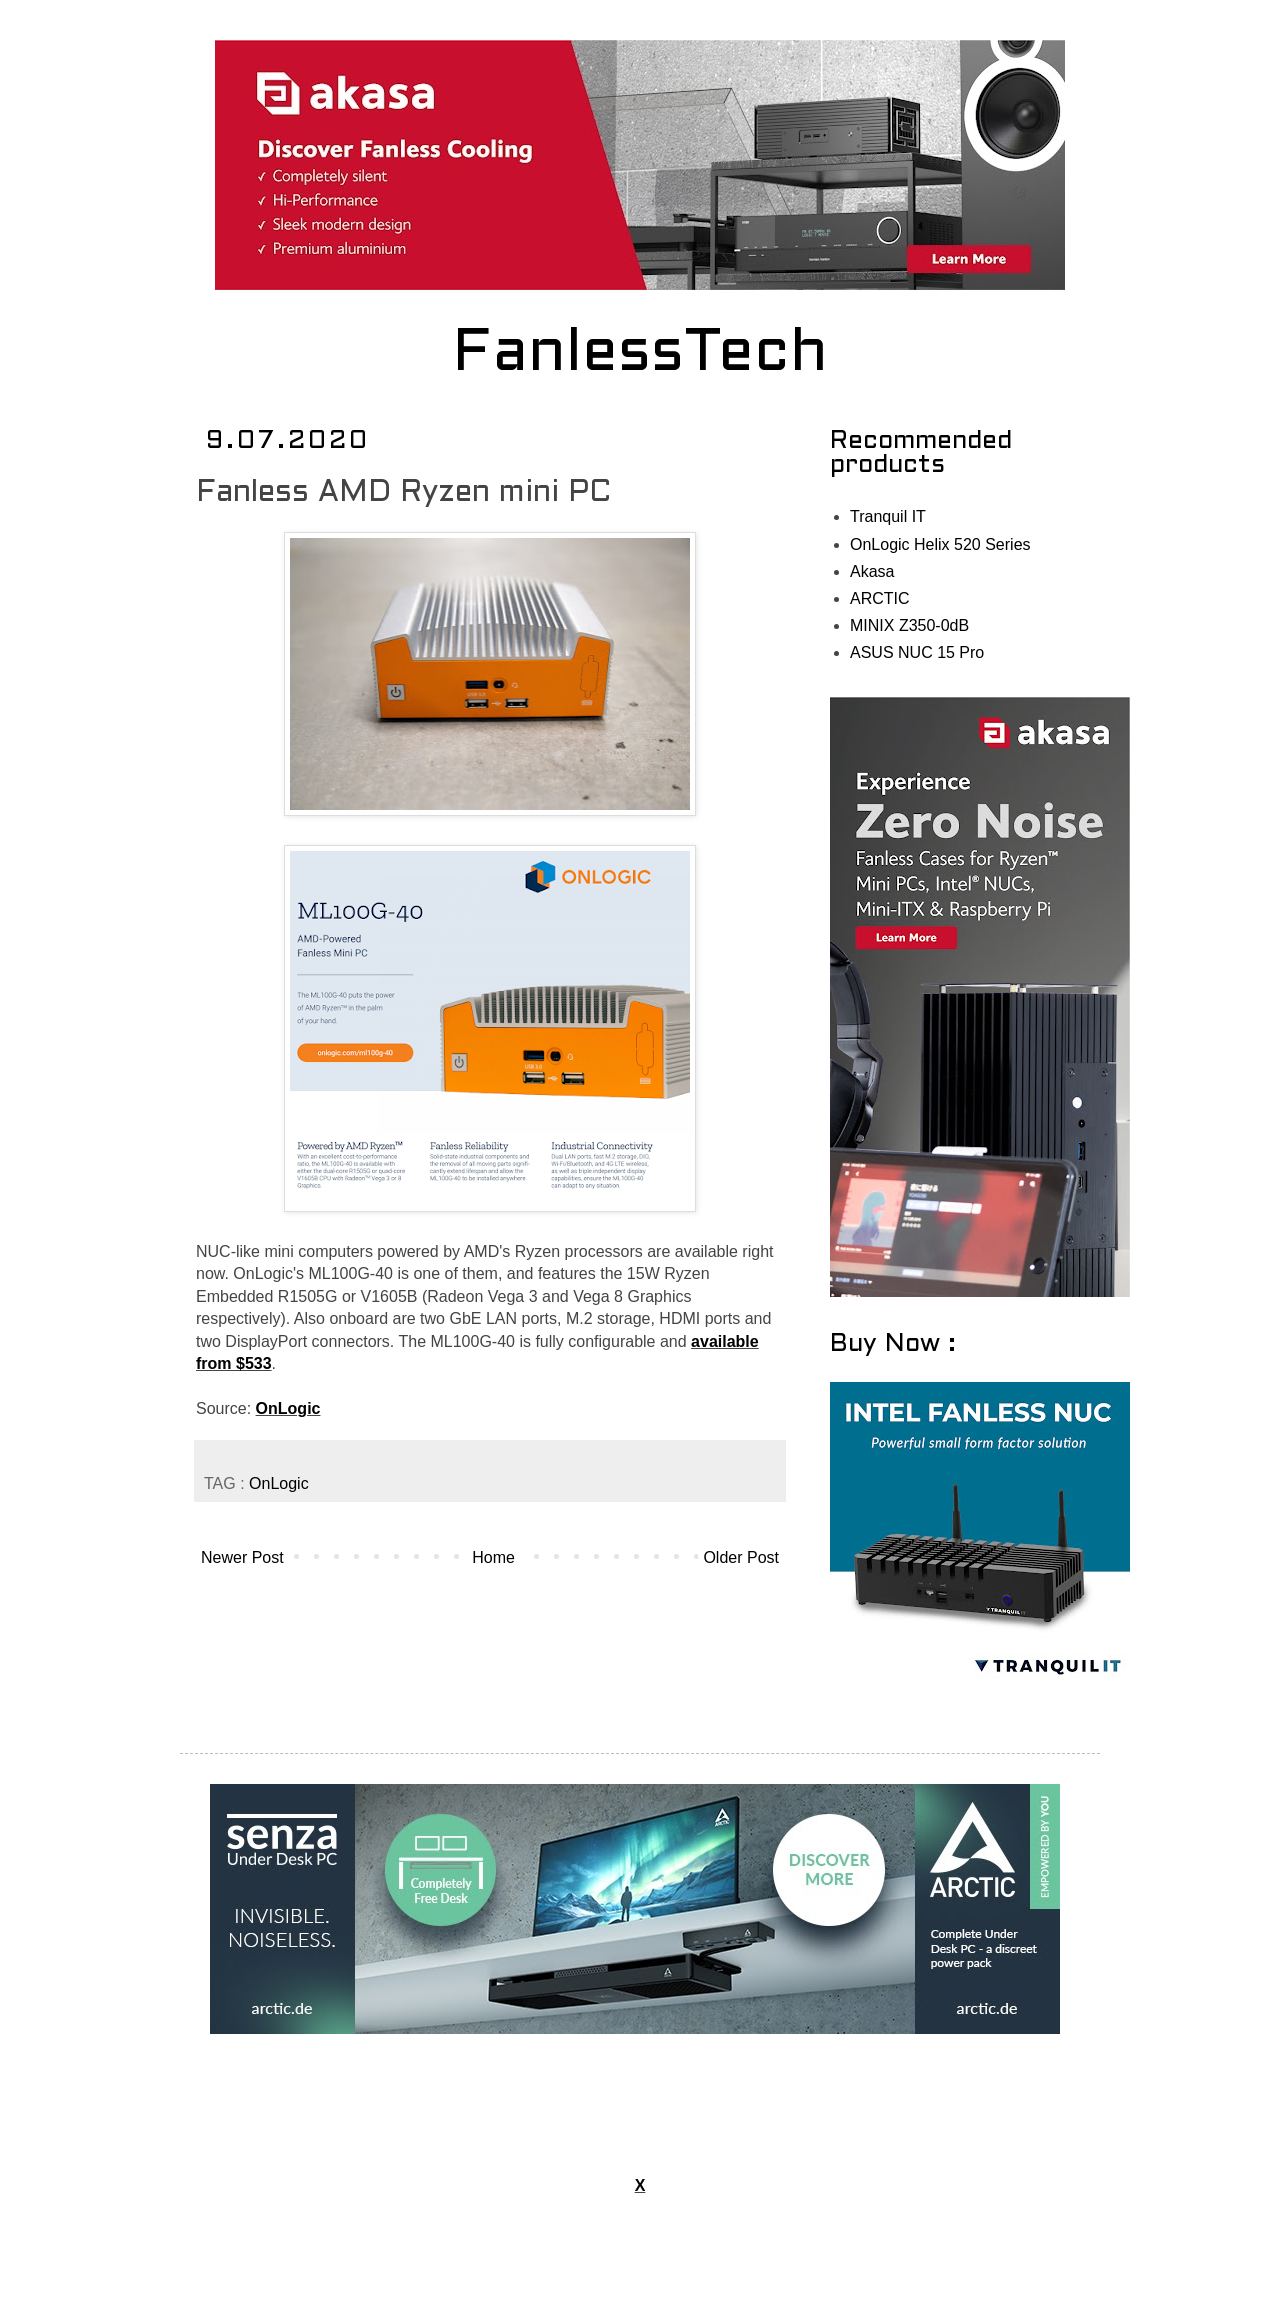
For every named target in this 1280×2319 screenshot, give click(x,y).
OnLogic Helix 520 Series (940, 544)
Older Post (741, 1557)
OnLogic (288, 1408)
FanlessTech (640, 355)
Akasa (872, 571)
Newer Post (242, 1557)
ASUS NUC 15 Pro (917, 652)
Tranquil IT (888, 516)
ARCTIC (880, 598)
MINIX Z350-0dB (909, 625)
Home (493, 1557)
